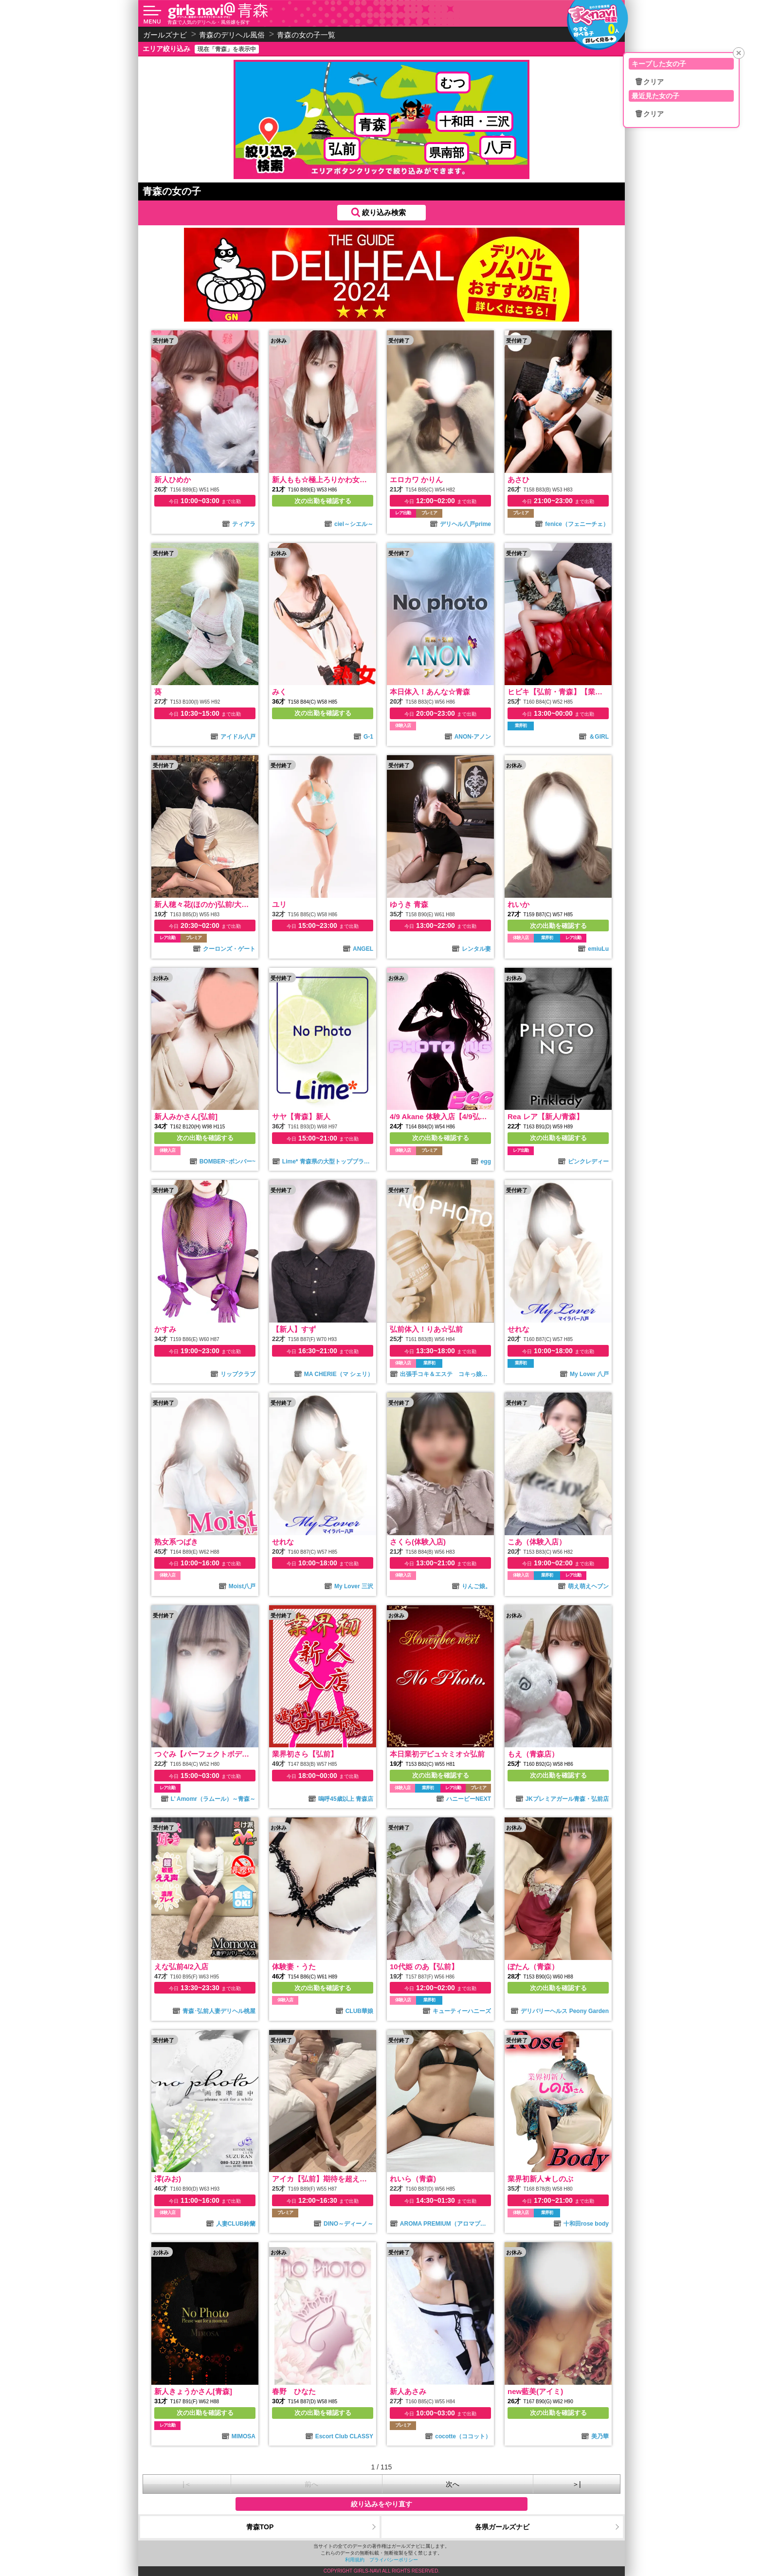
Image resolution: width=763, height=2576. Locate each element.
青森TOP (260, 2527)
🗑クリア (649, 82)
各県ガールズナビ (502, 2527)
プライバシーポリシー (393, 2559)
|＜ (186, 2484)
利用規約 (354, 2559)
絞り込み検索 (384, 212)
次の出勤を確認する (322, 501)
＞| (576, 2484)
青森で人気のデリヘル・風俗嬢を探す (208, 22)
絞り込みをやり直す (381, 2504)
